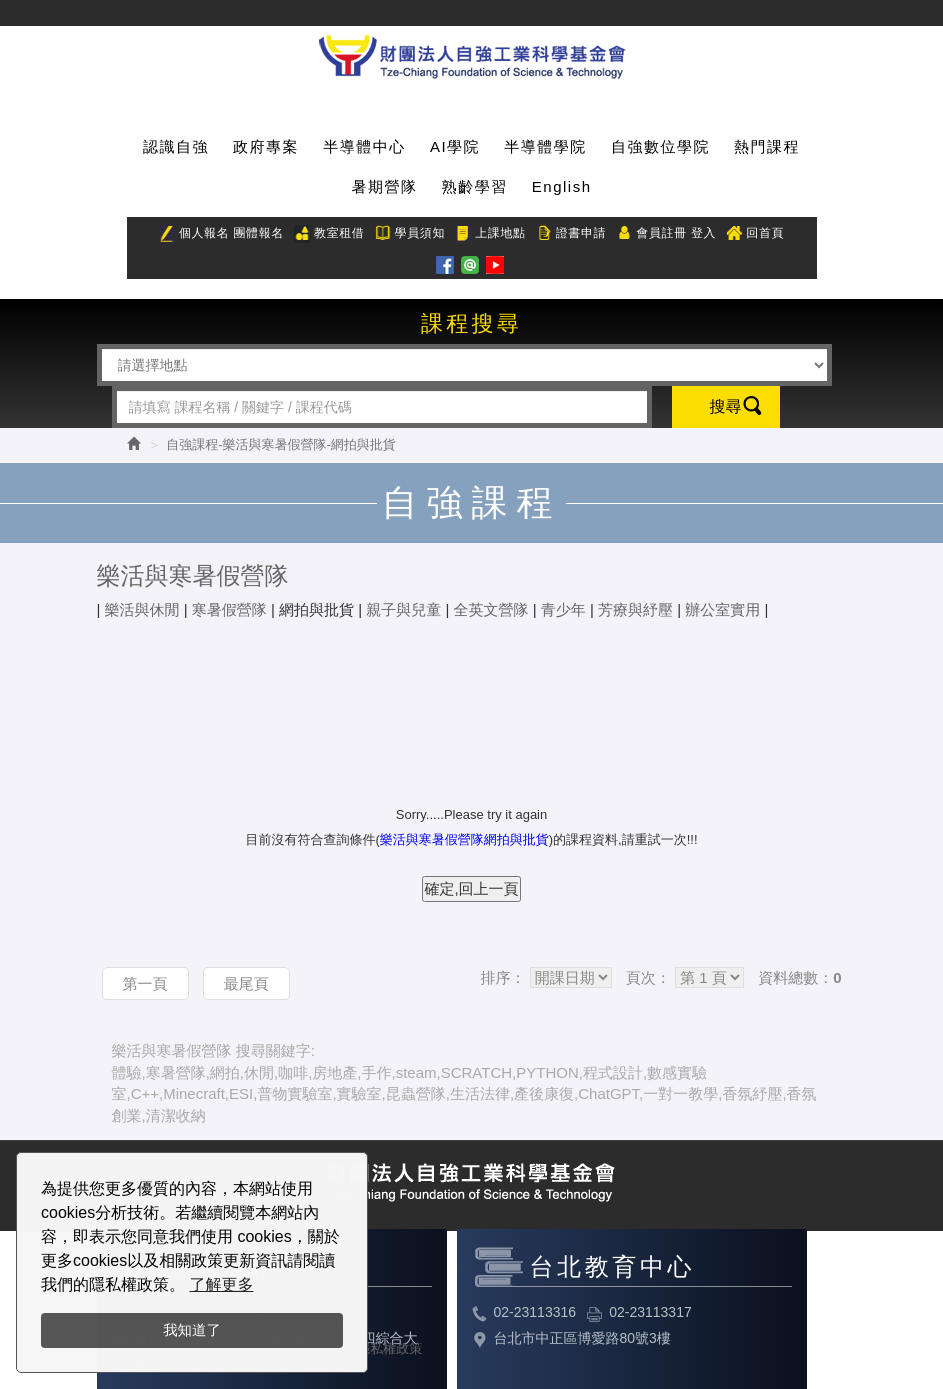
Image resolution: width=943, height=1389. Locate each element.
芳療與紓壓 (635, 609)
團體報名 (258, 233)
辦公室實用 (722, 609)
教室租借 (329, 234)
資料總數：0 (799, 977)
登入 (703, 233)
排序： (502, 977)
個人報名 (194, 234)
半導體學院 (545, 146)
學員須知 (410, 234)
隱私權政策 (389, 1348)
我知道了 (192, 1330)
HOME (472, 52)
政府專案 (266, 146)
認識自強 (176, 146)
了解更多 (221, 1284)
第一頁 (145, 983)
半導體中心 (364, 146)
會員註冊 (651, 234)
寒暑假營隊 (229, 609)
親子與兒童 (403, 609)
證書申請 (571, 234)
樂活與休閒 (142, 609)
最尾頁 (246, 983)
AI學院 (455, 146)
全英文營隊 (491, 609)
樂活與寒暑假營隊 (193, 575)
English (562, 186)
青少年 (563, 609)
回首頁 (755, 234)
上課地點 (490, 234)
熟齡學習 (475, 186)
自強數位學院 (660, 146)
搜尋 (726, 406)
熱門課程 (767, 146)
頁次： (648, 977)
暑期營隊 (384, 186)
